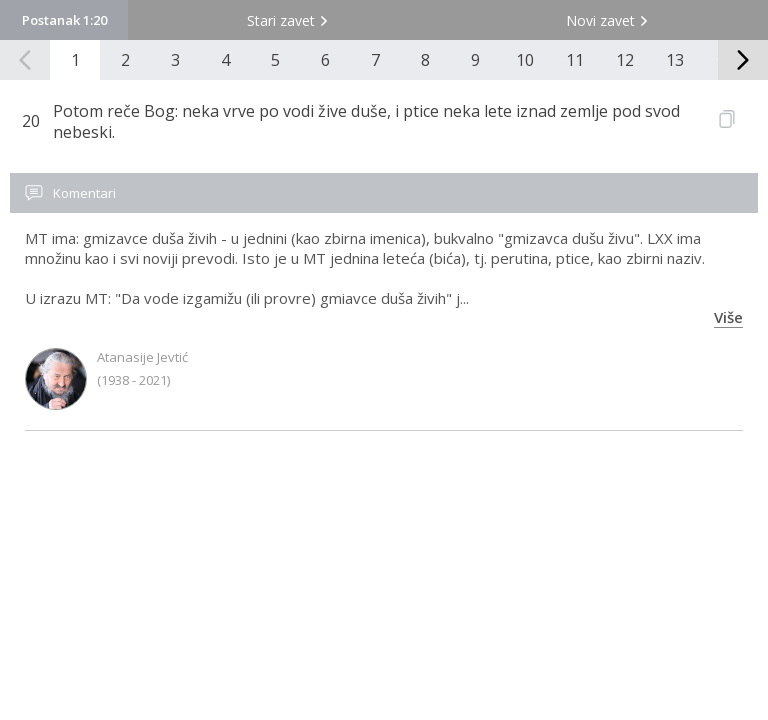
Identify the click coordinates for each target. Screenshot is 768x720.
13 (675, 60)
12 (625, 60)
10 (525, 60)
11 (575, 60)
